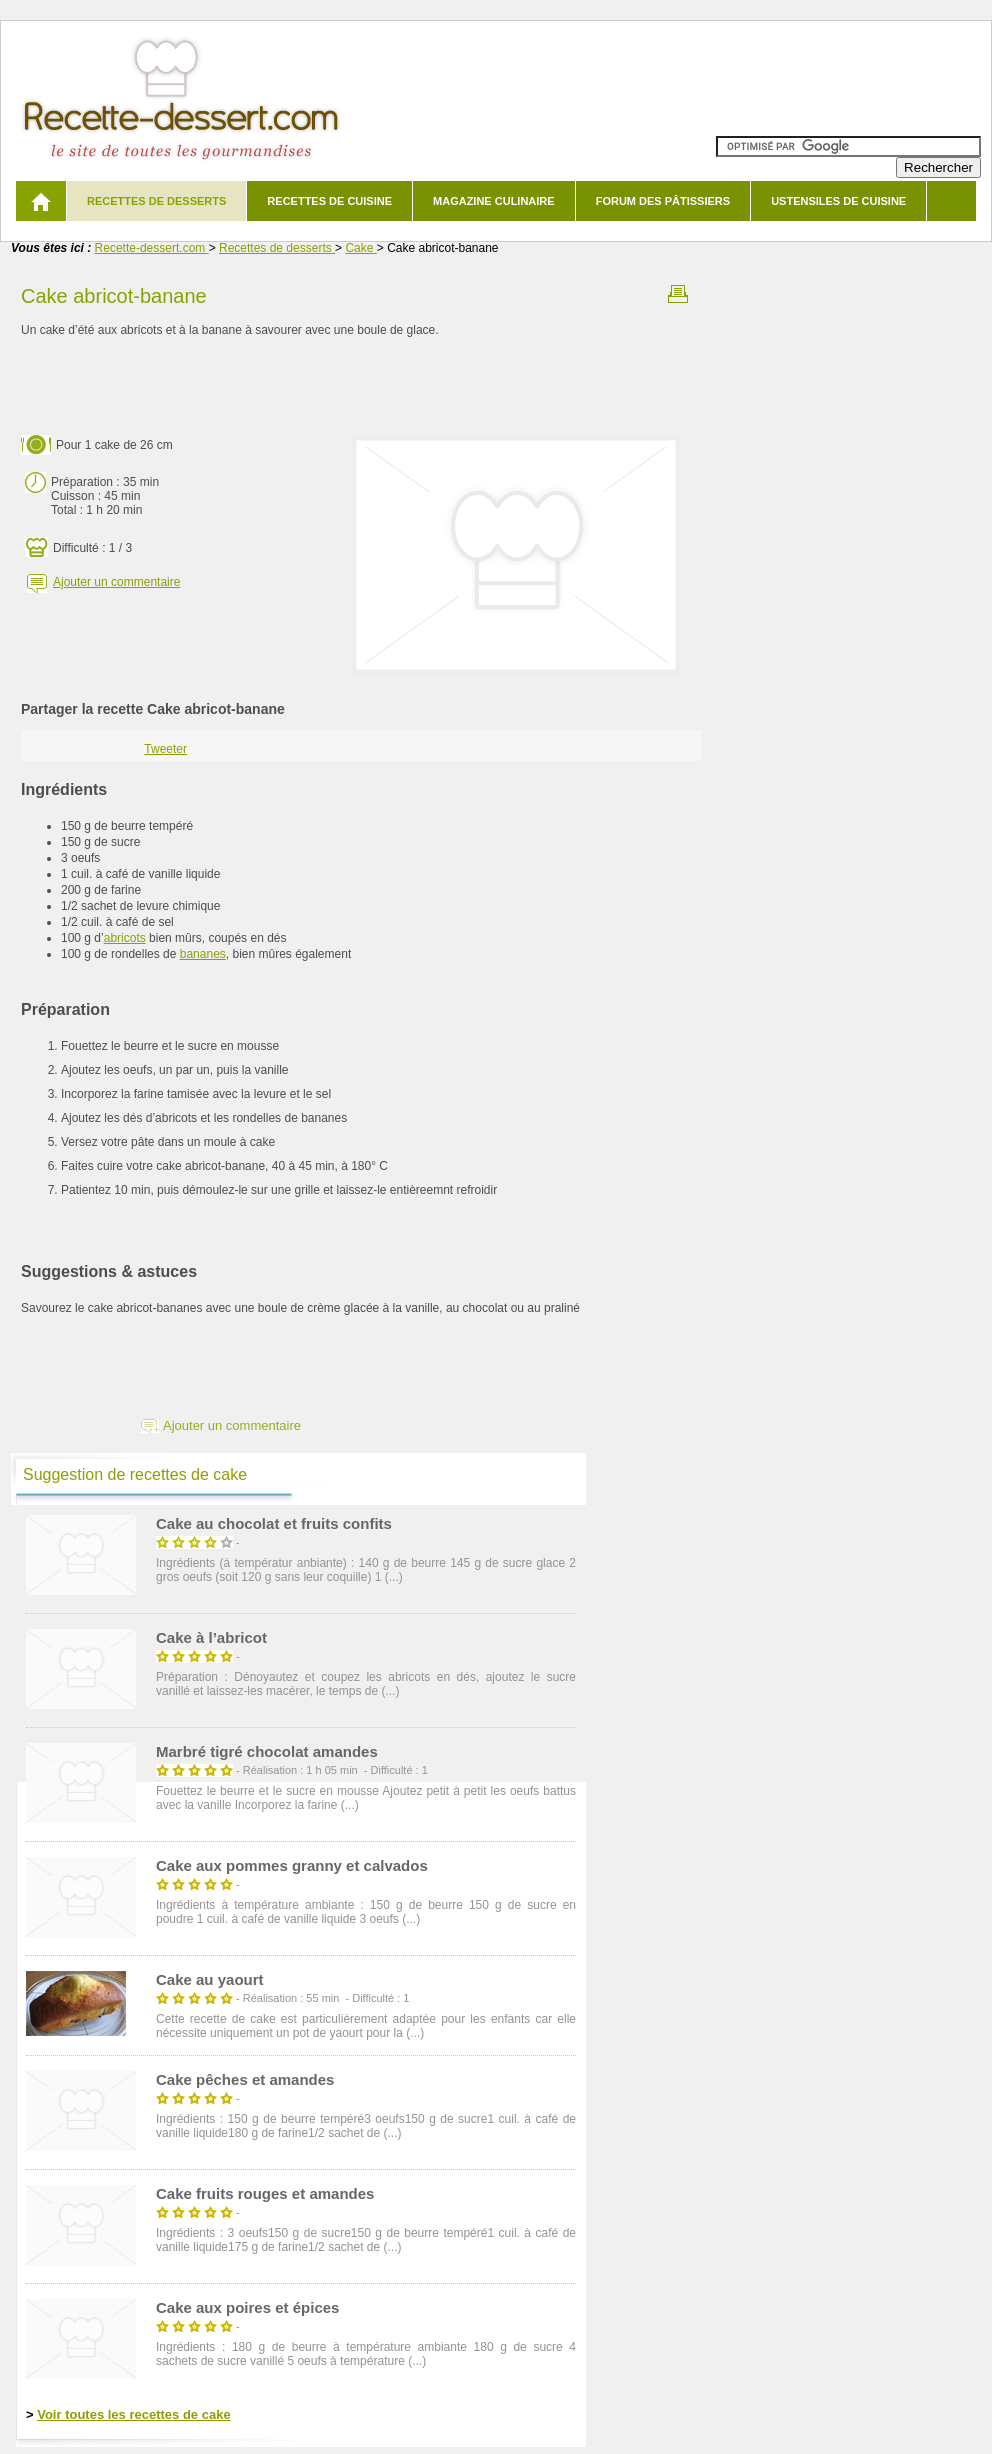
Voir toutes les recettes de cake (133, 2414)
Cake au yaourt (210, 1979)
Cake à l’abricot (211, 1637)
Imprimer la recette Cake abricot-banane (678, 294)
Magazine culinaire (494, 201)
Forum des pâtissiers (663, 201)
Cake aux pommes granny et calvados (292, 1865)
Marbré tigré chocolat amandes (267, 1751)
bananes (203, 954)
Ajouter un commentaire (116, 582)
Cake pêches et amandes (245, 2079)
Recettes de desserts (156, 201)
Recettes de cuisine (329, 201)
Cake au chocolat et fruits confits (274, 1523)
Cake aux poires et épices (247, 2307)
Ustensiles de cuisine (838, 201)
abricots (125, 938)
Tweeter (165, 749)
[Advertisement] (361, 387)
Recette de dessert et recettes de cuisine (181, 99)
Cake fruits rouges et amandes (265, 2193)
